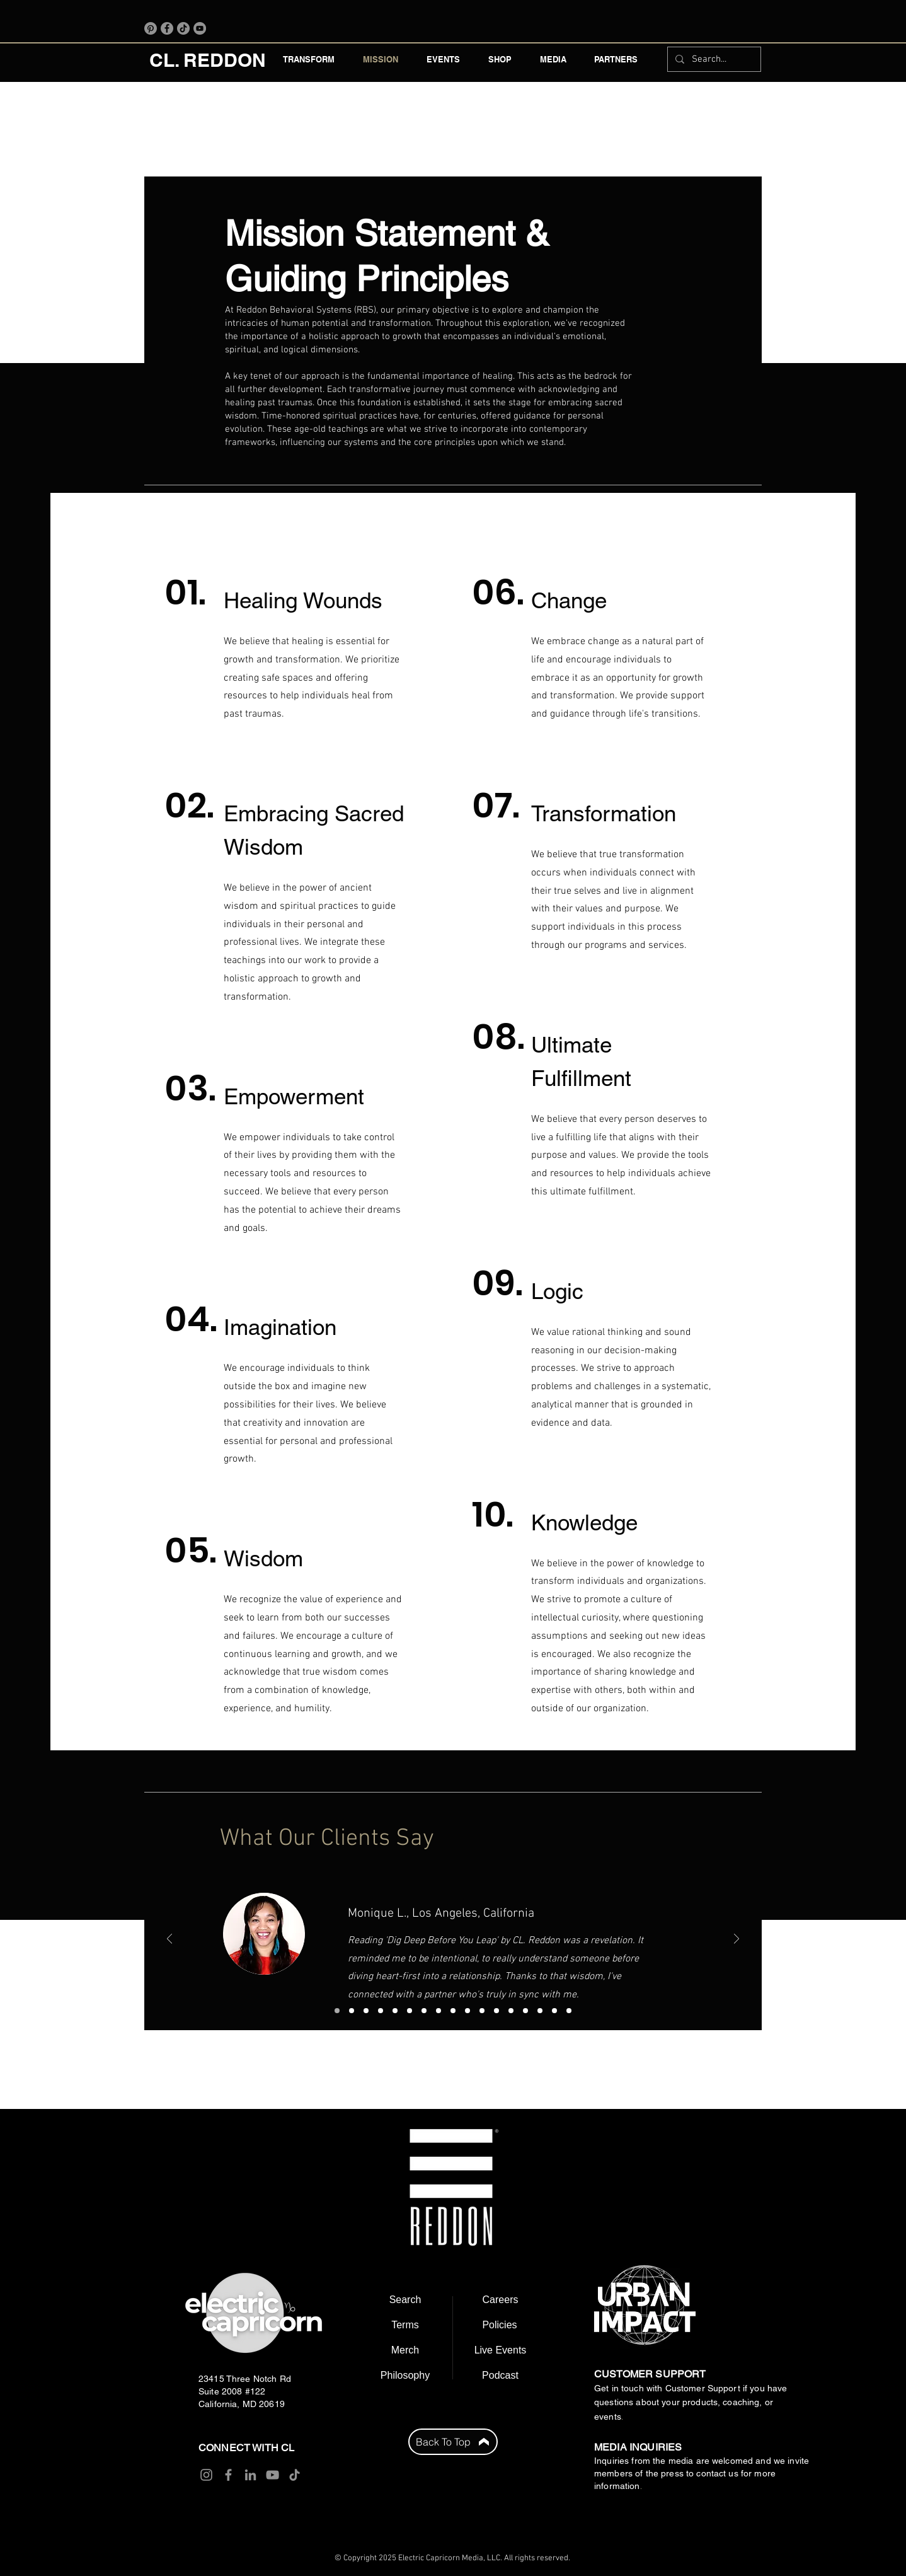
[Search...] (713, 59)
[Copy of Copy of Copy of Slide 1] (424, 2010)
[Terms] (405, 2325)
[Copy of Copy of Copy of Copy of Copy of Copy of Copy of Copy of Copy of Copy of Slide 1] (525, 2010)
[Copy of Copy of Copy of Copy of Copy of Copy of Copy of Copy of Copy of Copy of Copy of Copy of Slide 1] (554, 2010)
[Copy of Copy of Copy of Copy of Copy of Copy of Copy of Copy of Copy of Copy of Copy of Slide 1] (539, 2010)
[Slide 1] (337, 2010)
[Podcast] (500, 2375)
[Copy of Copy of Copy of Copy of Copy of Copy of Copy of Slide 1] (482, 2010)
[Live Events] (500, 2350)
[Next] (736, 1940)
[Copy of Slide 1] (395, 2010)
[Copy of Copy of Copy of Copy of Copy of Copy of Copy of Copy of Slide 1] (496, 2010)
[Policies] (499, 2325)
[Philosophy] (405, 2375)
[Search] (405, 2300)
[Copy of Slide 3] (380, 2010)
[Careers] (500, 2300)
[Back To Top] (453, 2442)
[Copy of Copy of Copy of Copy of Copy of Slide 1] (453, 2010)
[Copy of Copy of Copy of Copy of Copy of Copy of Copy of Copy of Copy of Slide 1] (510, 2010)
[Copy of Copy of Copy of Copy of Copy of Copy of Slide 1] (467, 2010)
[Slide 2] (351, 2010)
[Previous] (169, 1940)
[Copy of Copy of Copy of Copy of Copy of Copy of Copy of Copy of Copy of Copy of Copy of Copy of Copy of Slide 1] (568, 2010)
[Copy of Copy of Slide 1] (409, 2010)
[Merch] (405, 2350)
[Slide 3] (366, 2010)
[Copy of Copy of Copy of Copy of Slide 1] (438, 2010)
